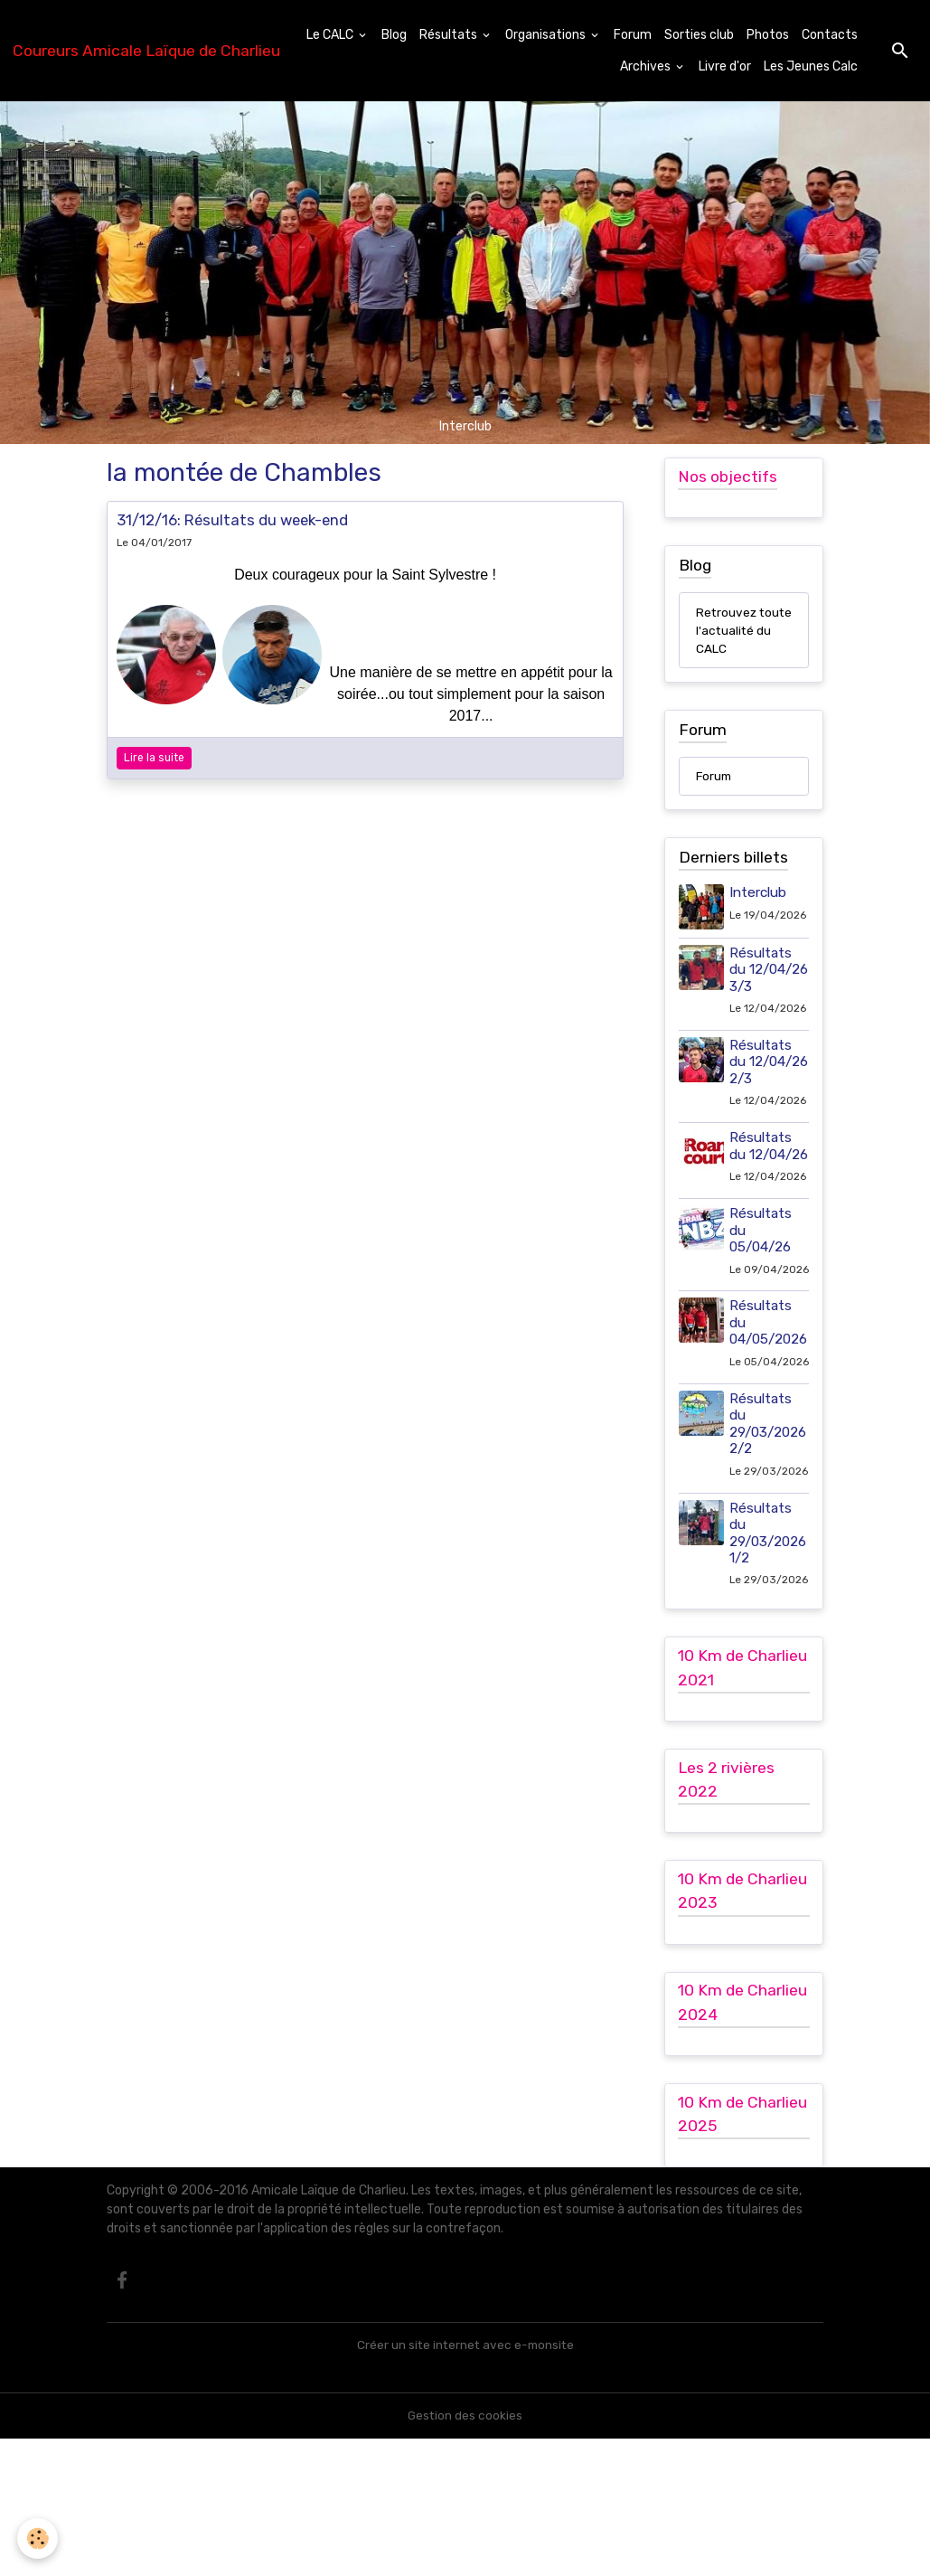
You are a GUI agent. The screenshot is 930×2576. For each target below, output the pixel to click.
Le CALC (331, 34)
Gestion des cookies (465, 2553)
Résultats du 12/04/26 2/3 (761, 1107)
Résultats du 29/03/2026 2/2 (768, 1527)
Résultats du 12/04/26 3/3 (761, 998)
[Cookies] (38, 2538)
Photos (768, 34)
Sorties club (699, 34)
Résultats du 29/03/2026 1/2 (768, 1651)
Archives (646, 66)
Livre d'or (725, 66)
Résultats (449, 34)
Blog (394, 34)
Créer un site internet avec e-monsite (465, 2482)
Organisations (546, 34)
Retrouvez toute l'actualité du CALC (734, 641)
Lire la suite (154, 757)
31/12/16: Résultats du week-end (232, 520)
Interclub (758, 914)
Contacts (830, 34)
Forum (633, 34)
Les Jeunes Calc (811, 66)
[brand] (146, 50)
